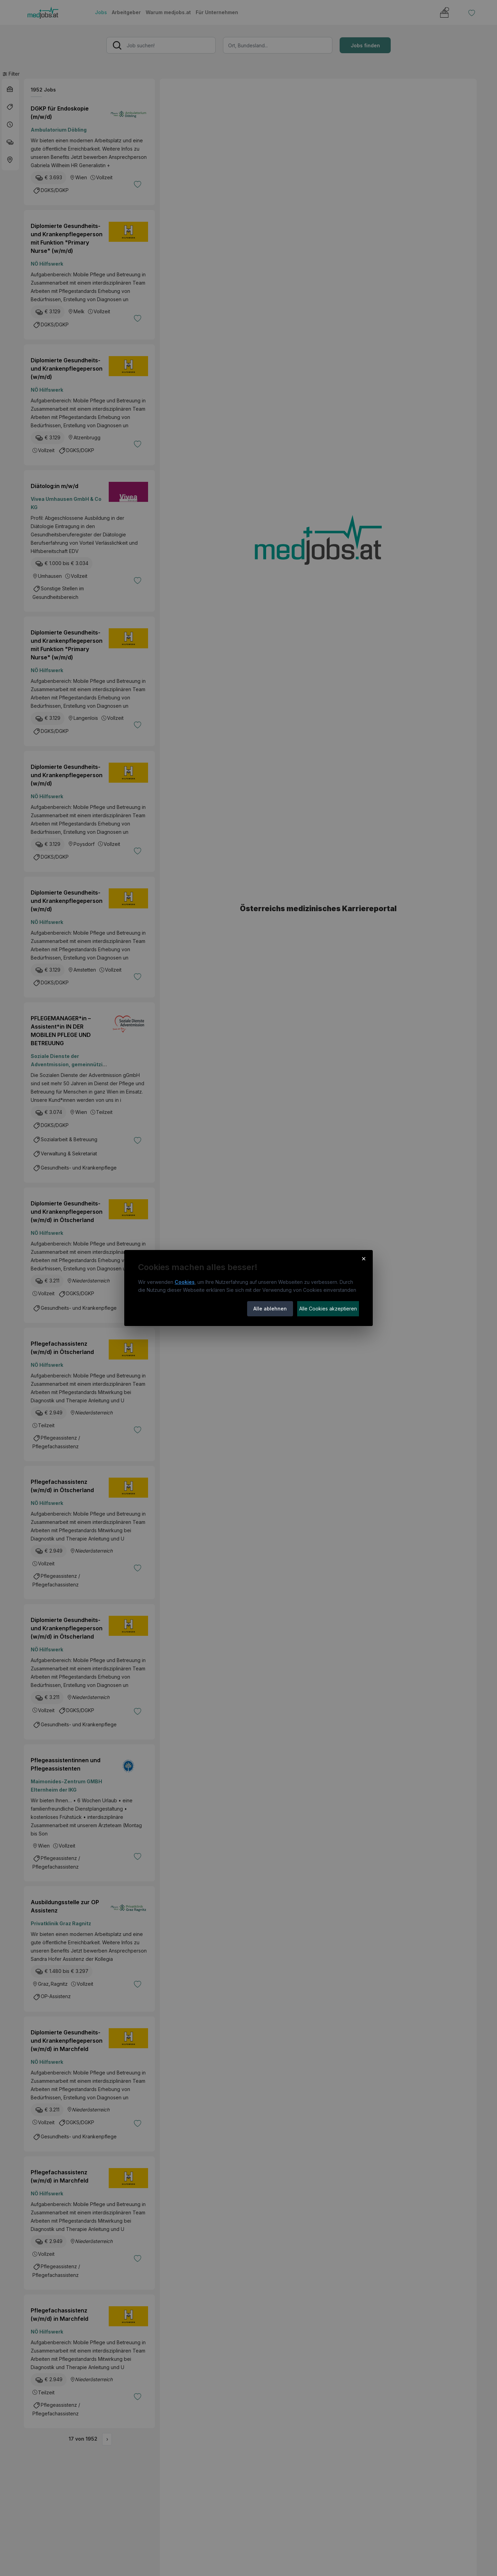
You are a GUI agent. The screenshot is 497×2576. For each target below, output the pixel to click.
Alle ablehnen (270, 1308)
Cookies (185, 1282)
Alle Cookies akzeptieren (328, 1308)
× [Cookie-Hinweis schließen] (363, 1258)
